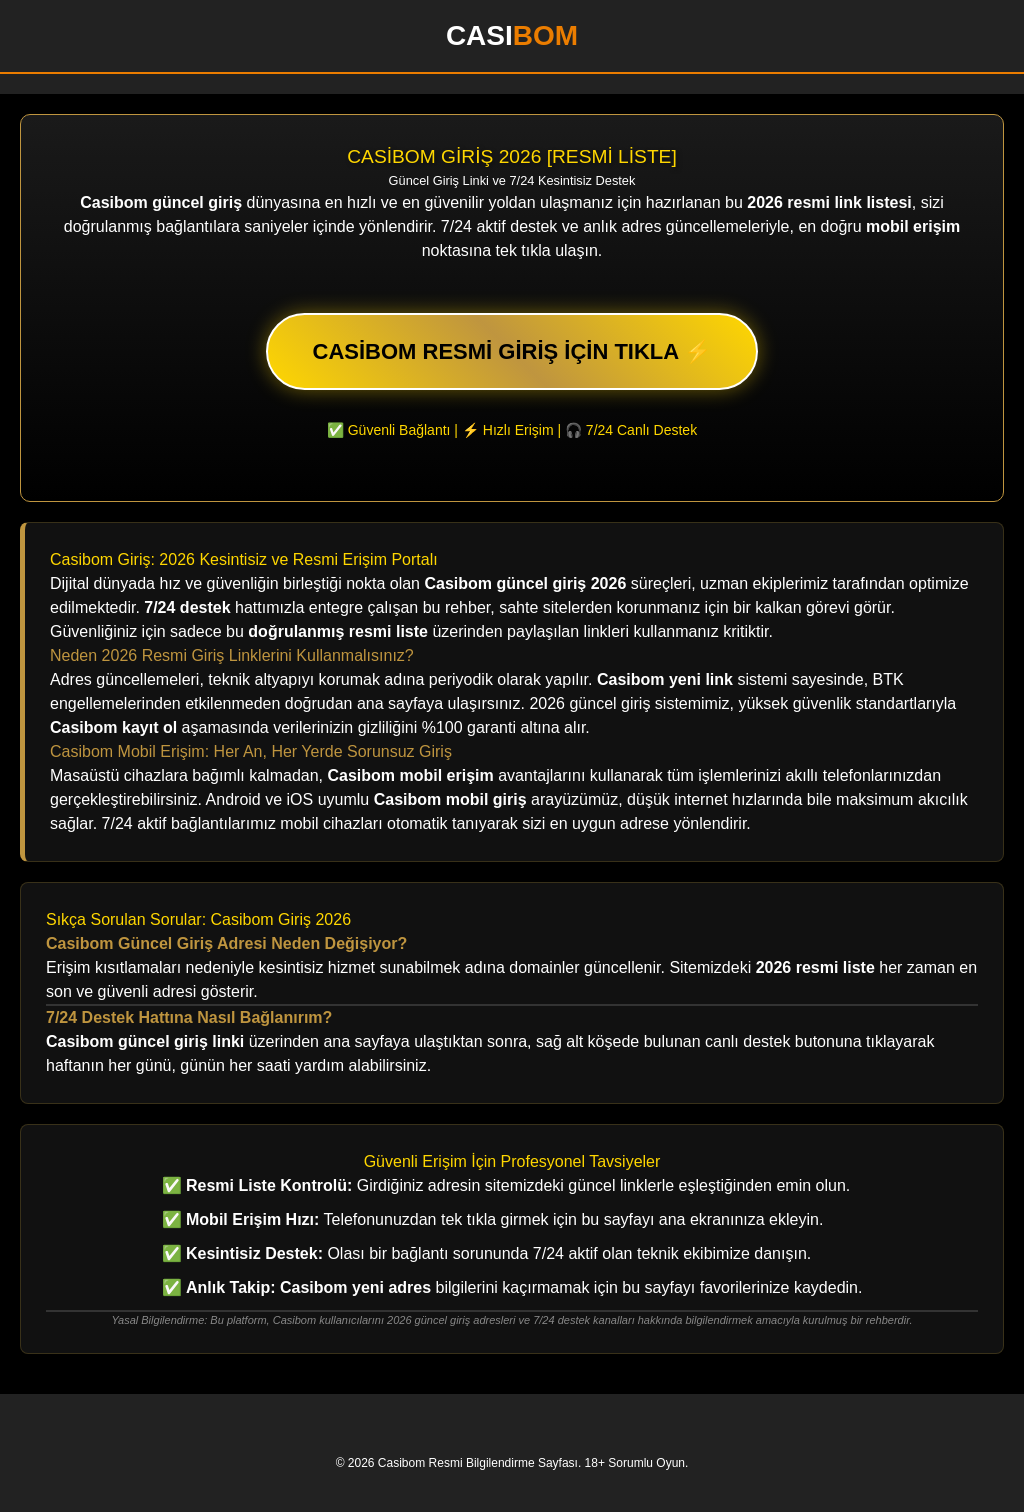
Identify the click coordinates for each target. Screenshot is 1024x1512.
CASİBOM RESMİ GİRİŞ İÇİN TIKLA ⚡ (512, 351)
